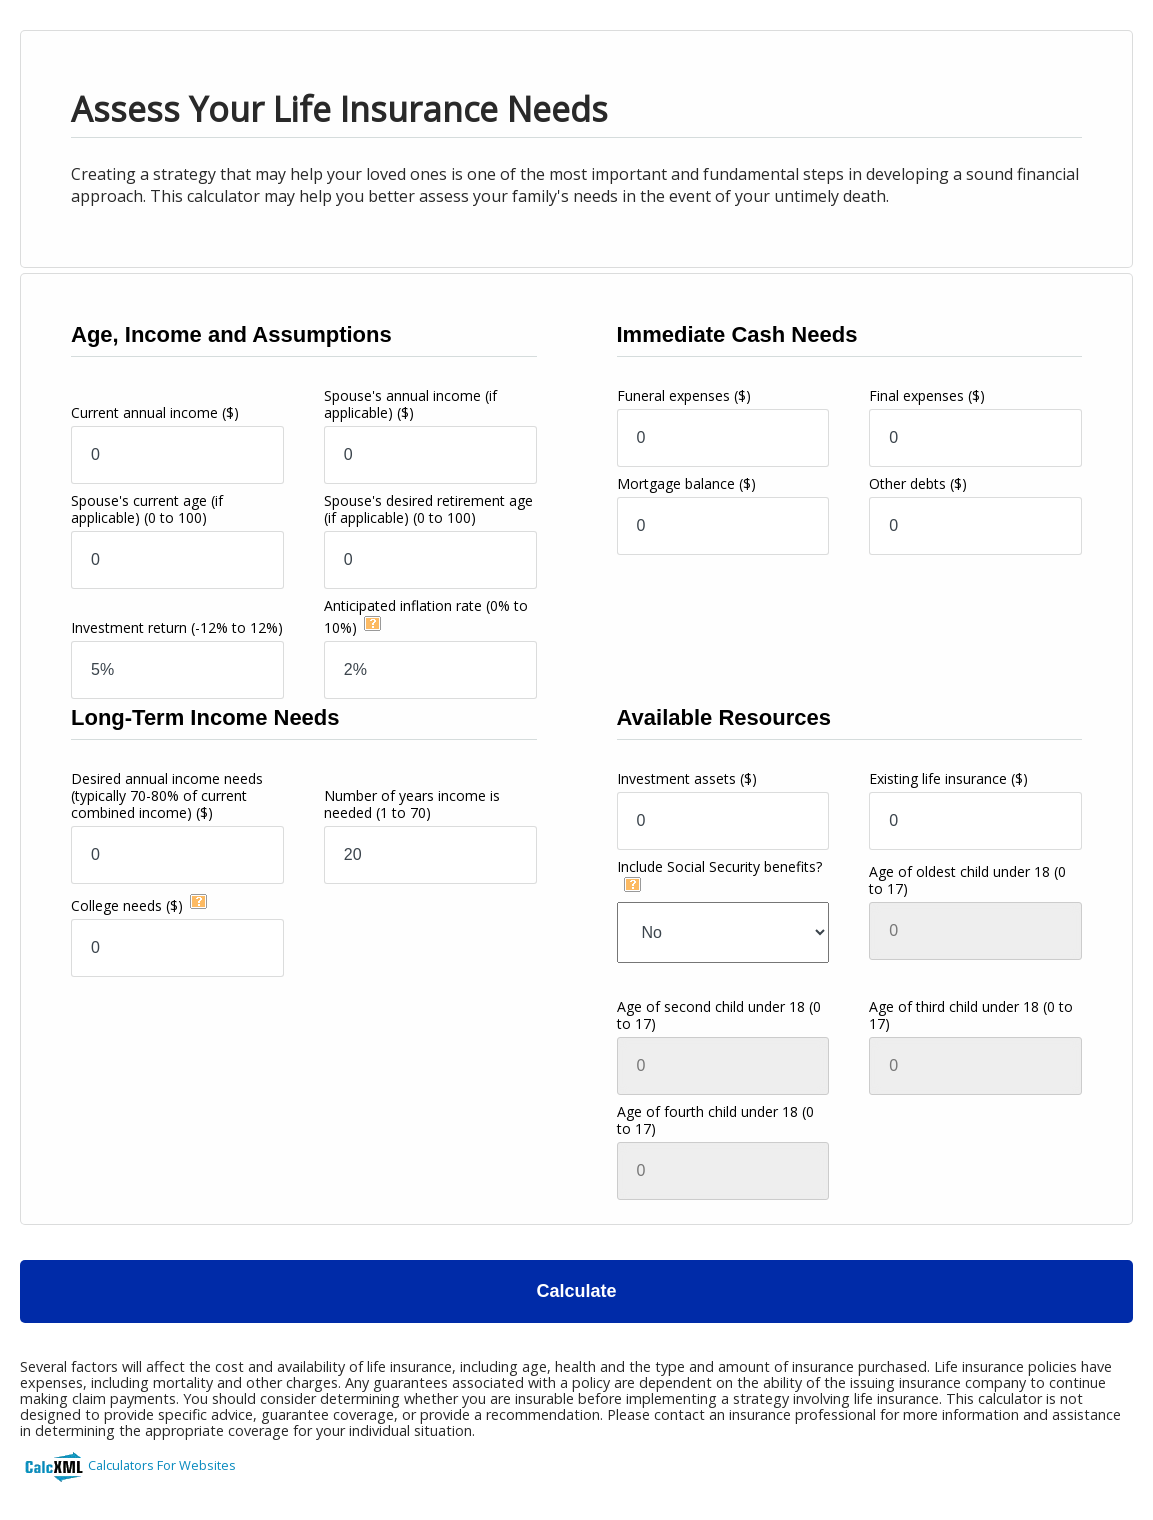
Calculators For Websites (162, 1465)
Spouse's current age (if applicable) (147, 509)
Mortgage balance (686, 483)
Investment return (177, 627)
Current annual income (155, 412)
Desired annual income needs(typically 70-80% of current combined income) (167, 795)
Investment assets (687, 778)
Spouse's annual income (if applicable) (410, 404)
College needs (127, 905)
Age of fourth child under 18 (715, 1120)
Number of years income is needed (412, 804)
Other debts (918, 483)
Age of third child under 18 (971, 1015)
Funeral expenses (684, 395)
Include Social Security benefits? (719, 866)
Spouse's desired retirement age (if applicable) (428, 509)
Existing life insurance (948, 778)
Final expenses (927, 395)
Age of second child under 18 (719, 1015)
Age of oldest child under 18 (967, 880)
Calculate (576, 1291)
